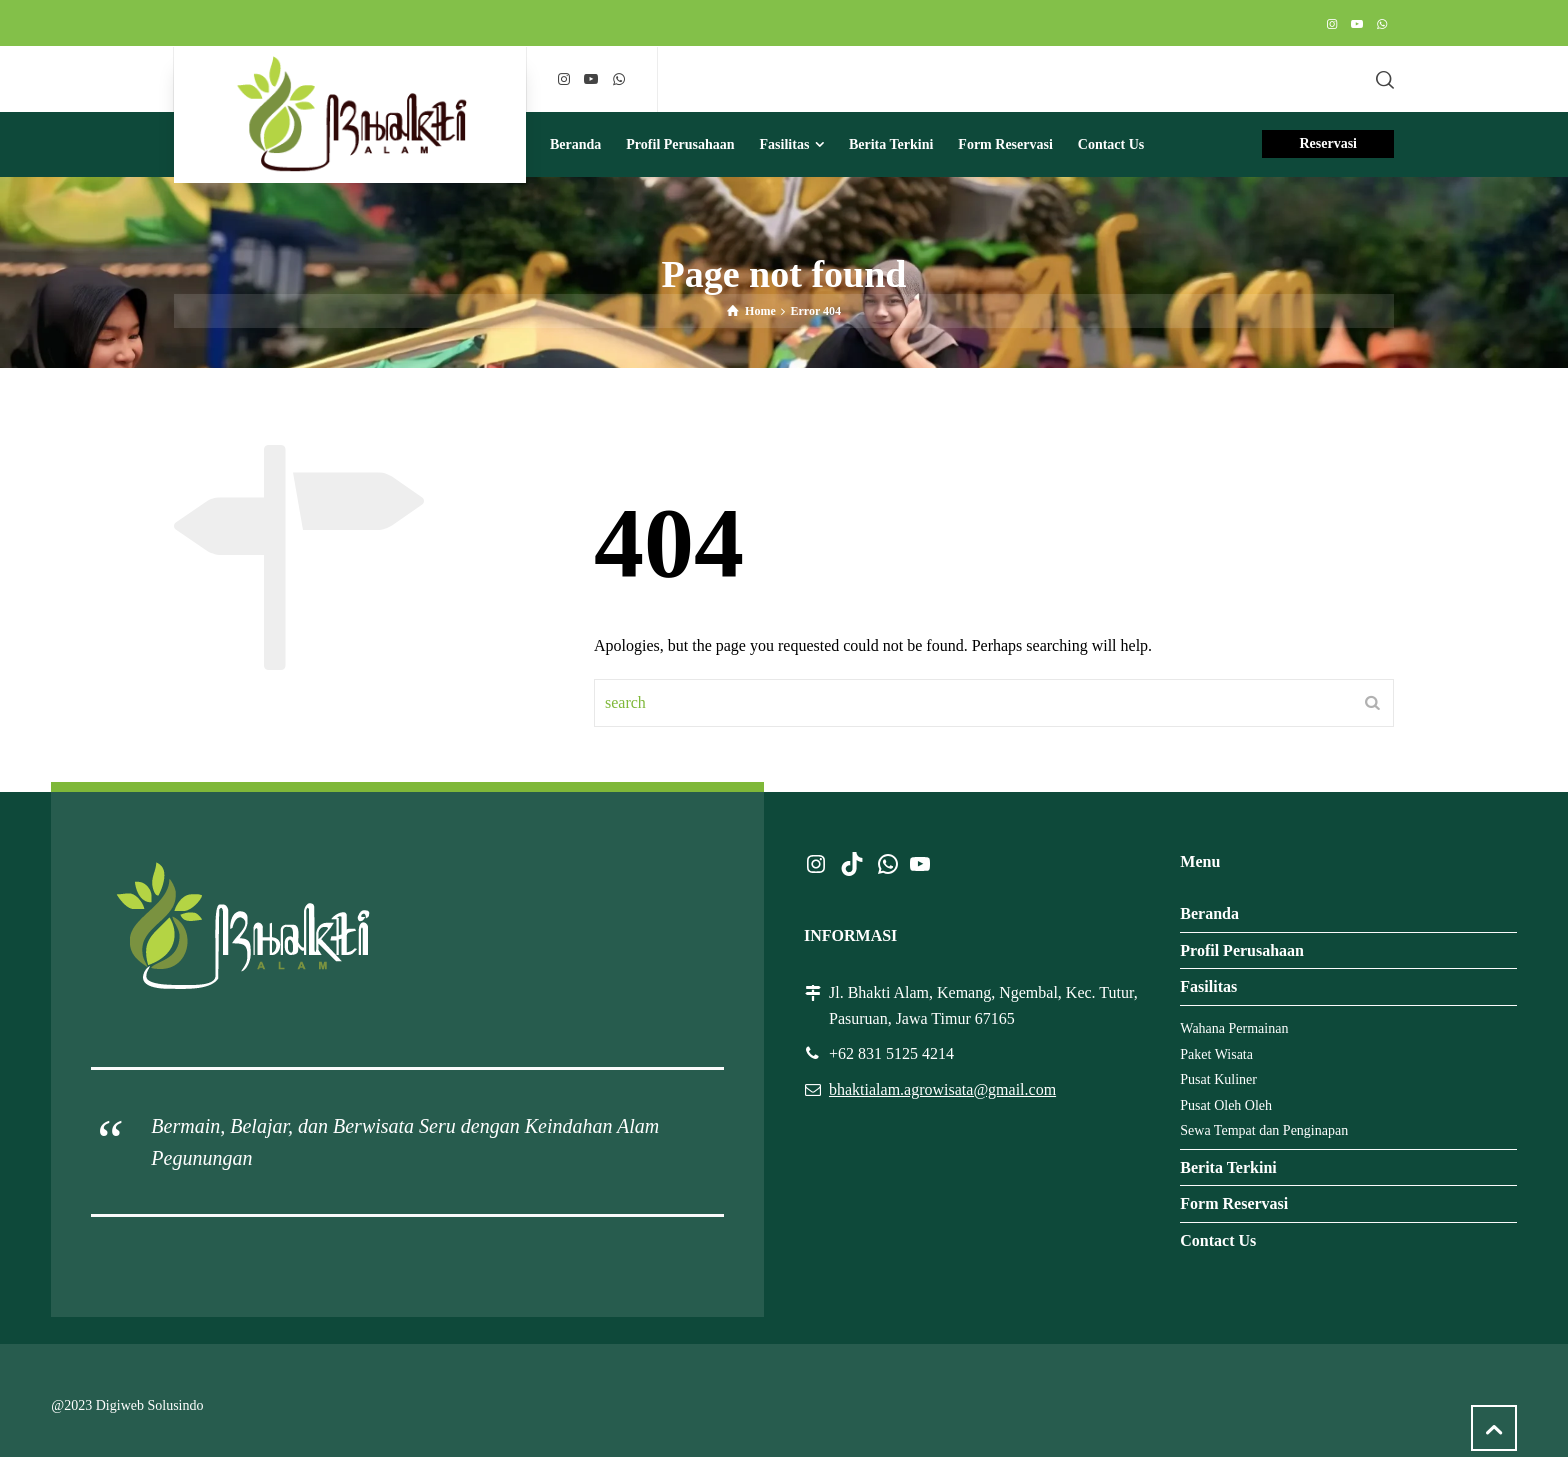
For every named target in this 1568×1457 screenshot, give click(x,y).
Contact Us (1218, 1240)
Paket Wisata (1216, 1054)
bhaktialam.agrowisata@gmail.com (942, 1089)
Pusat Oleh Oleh (1226, 1105)
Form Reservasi (1234, 1203)
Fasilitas (1208, 986)
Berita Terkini (1228, 1167)
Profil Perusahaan (1242, 950)
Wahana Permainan (1234, 1028)
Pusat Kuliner (1218, 1079)
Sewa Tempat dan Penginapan (1264, 1130)
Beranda (1209, 913)
